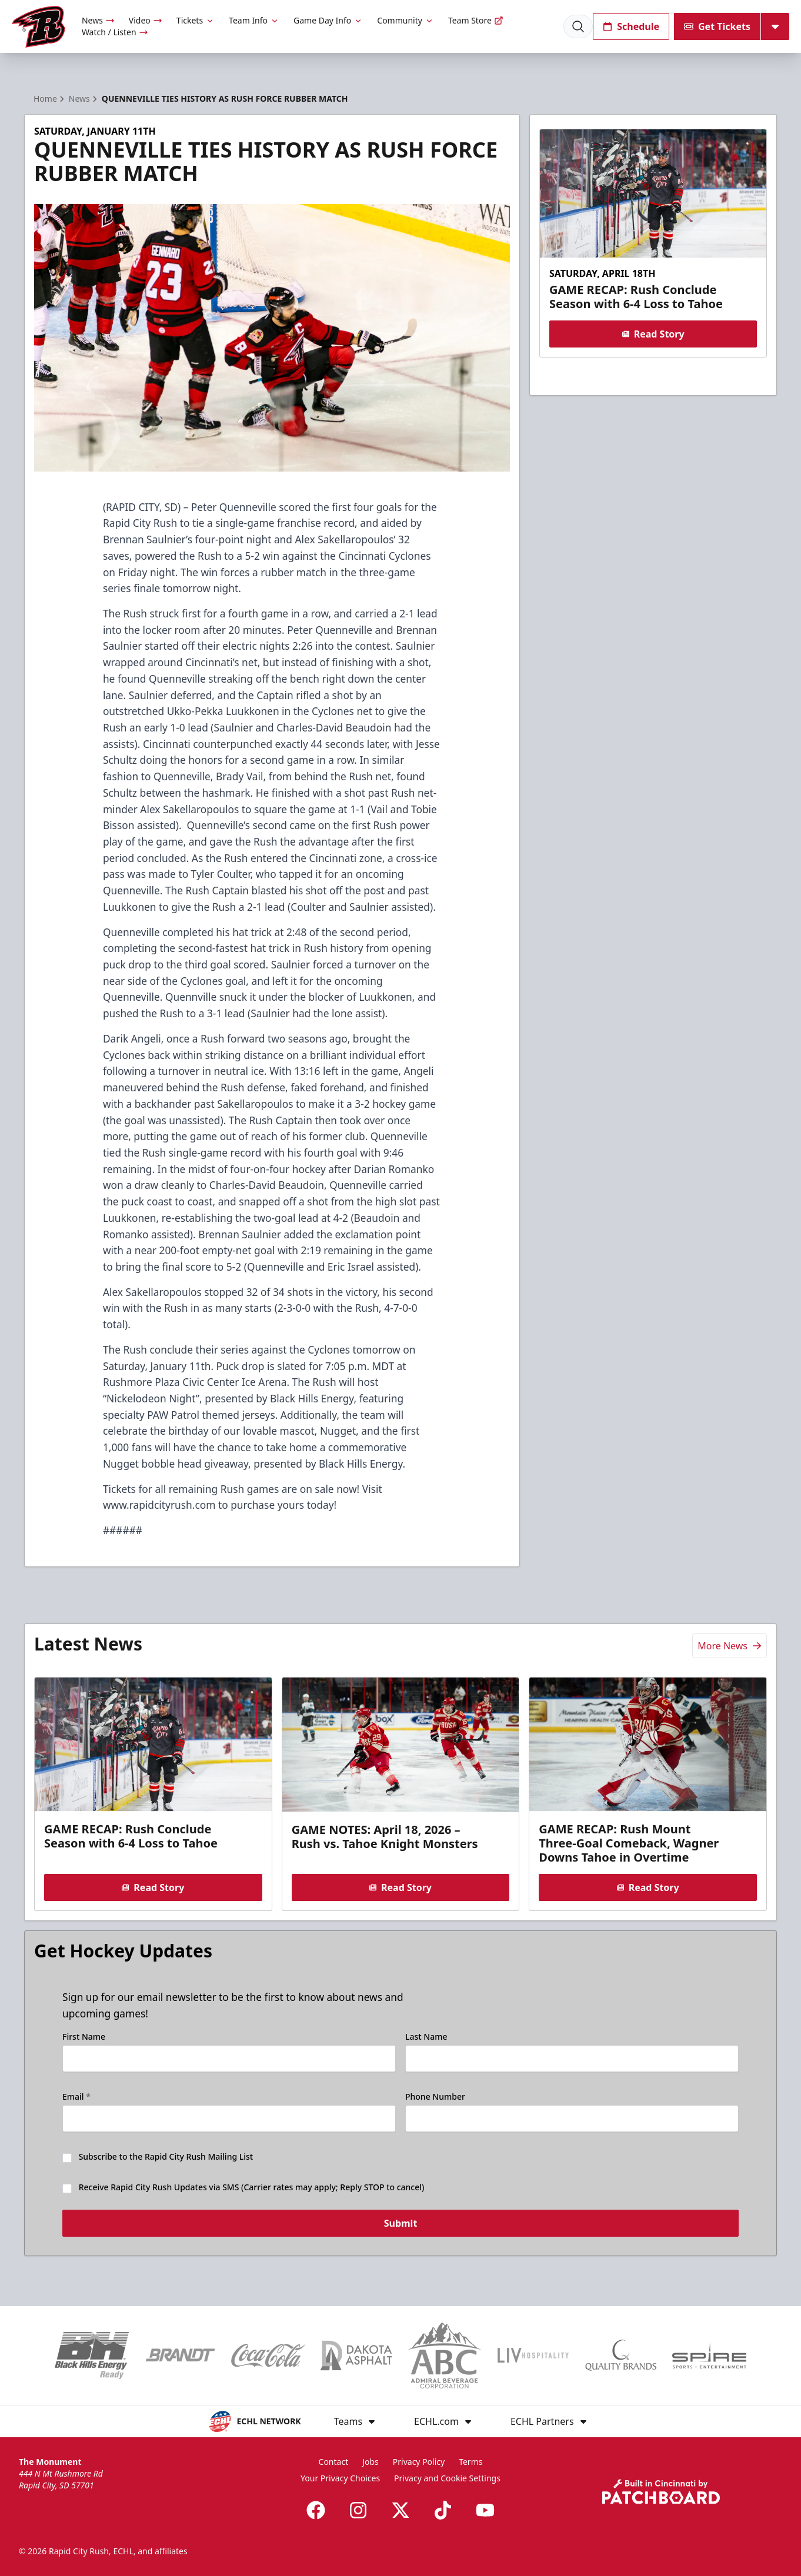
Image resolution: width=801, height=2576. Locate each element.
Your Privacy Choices (340, 2478)
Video (145, 20)
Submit (401, 2226)
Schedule (631, 26)
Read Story (653, 334)
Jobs (370, 2461)
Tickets (195, 20)
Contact (334, 2461)
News (98, 20)
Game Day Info (328, 20)
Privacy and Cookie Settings (447, 2478)
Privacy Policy (419, 2461)
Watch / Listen (115, 32)
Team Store (475, 20)
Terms (470, 2461)
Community (405, 20)
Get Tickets (717, 26)
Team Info (254, 20)
